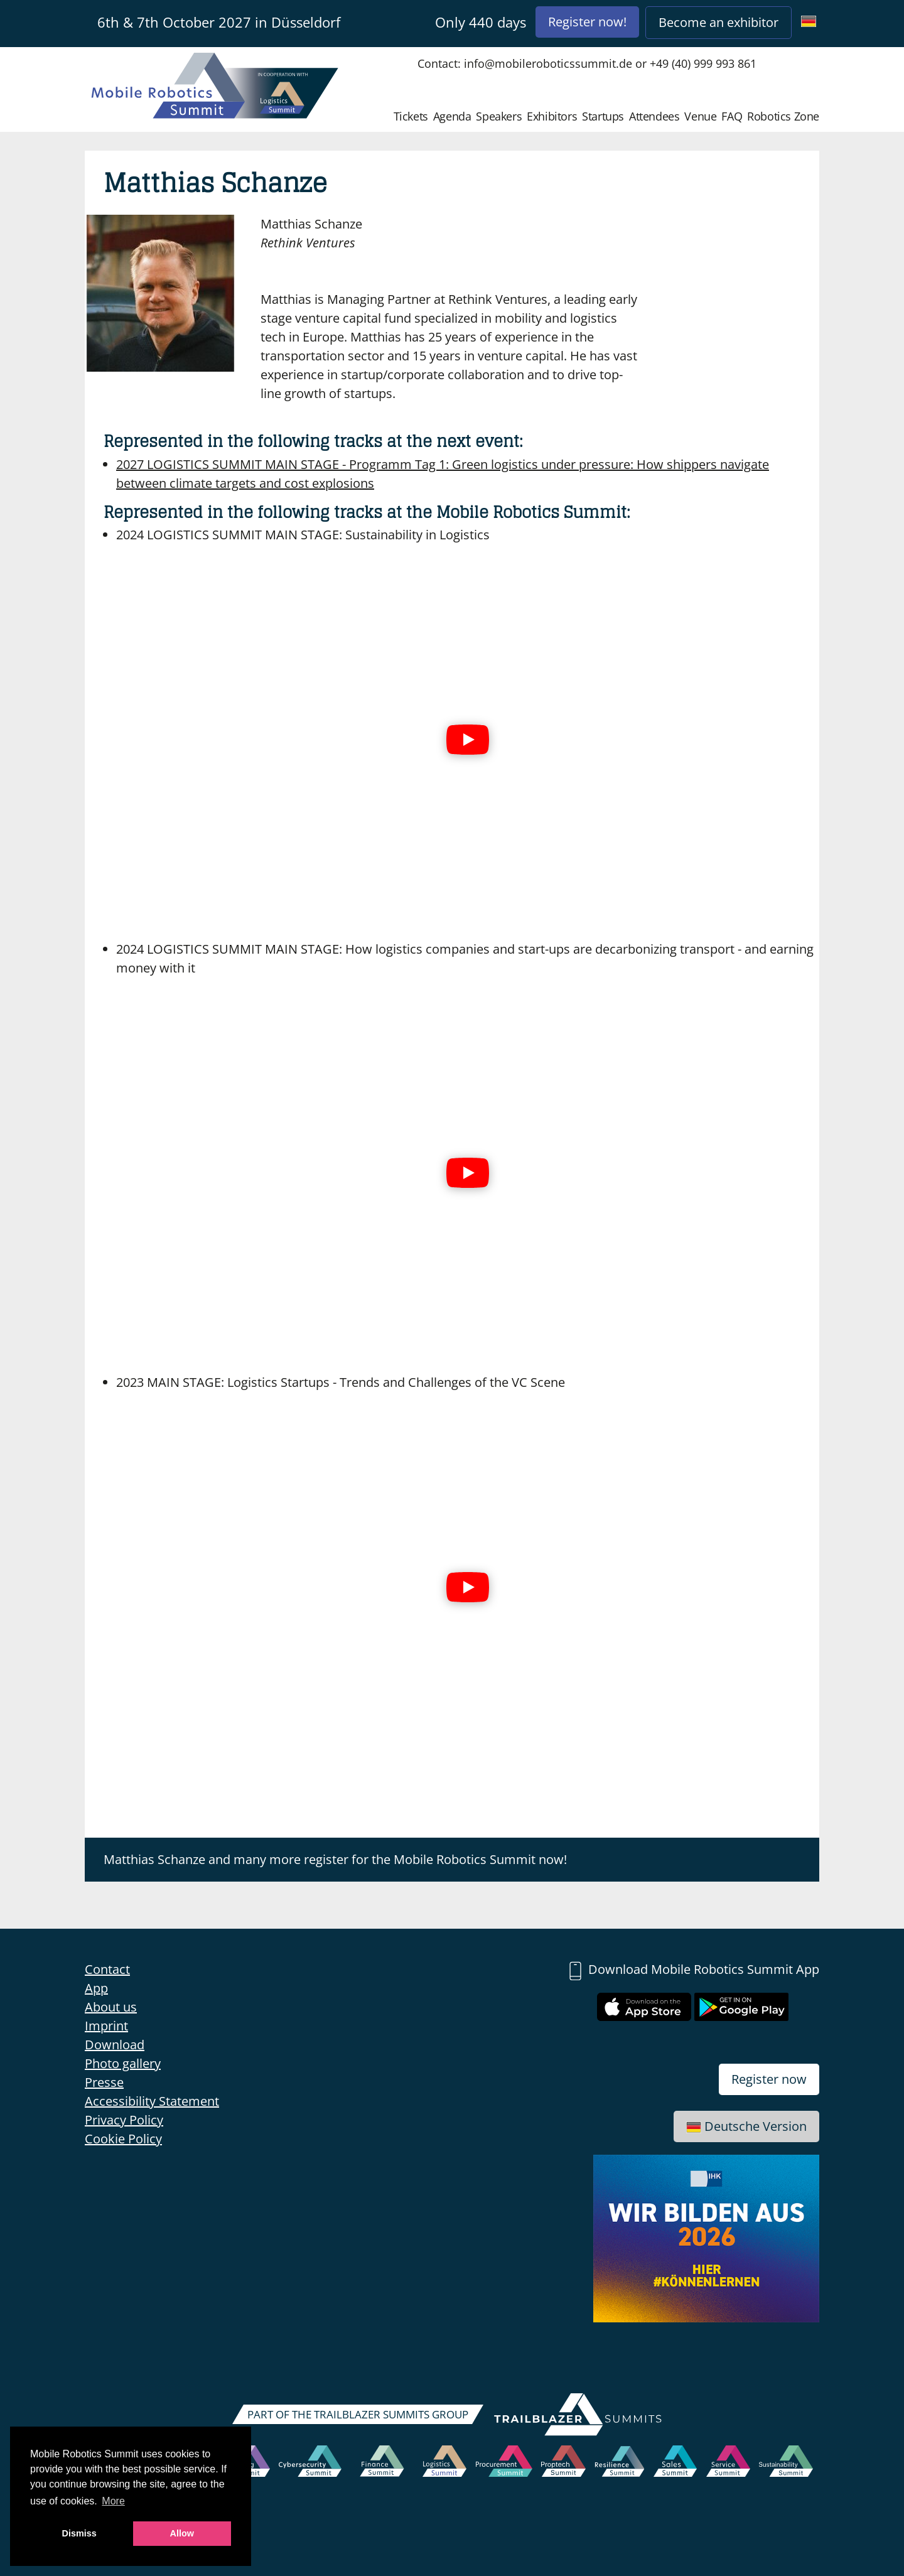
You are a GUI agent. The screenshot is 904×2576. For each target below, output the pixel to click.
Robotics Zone (783, 116)
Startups (603, 116)
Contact (107, 1969)
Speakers (499, 116)
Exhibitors (552, 116)
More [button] (113, 2501)
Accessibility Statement (152, 2101)
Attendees (654, 116)
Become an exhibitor (718, 22)
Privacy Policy (124, 2119)
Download (114, 2044)
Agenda (452, 116)
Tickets (411, 116)
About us (111, 2006)
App (96, 1988)
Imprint (106, 2025)
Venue (700, 116)
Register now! (587, 21)
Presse (104, 2082)
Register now (769, 2079)
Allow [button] (182, 2533)
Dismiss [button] (79, 2533)
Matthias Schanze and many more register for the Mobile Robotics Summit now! (335, 1859)
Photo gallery (123, 2063)
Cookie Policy (123, 2138)
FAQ (731, 116)
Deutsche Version (746, 2126)
